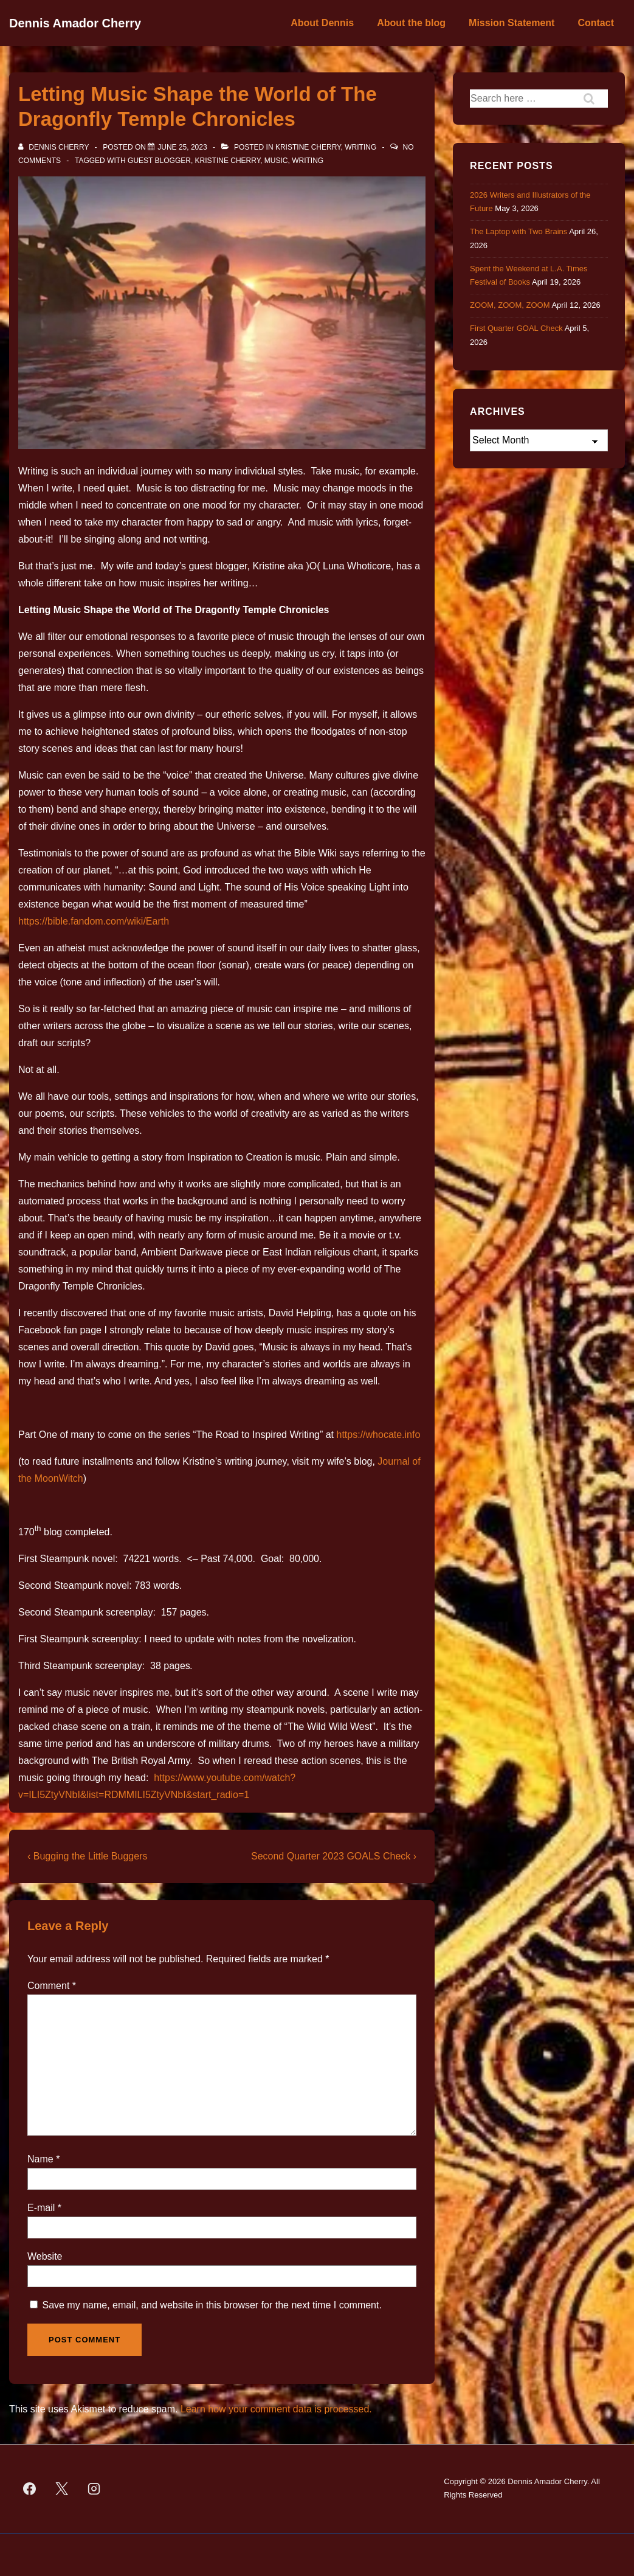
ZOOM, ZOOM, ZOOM (510, 305)
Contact (595, 23)
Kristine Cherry (308, 147)
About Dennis (322, 23)
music (276, 160)
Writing (360, 147)
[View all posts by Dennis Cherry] (54, 147)
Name (40, 2159)
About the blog (411, 23)
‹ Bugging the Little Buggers (87, 1856)
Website (45, 2256)
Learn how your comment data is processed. (276, 2409)
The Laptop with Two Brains (518, 231)
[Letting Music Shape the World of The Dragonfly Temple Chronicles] (182, 147)
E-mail (41, 2208)
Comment (51, 1986)
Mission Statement (511, 23)
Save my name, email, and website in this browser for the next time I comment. (211, 2305)
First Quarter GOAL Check (516, 328)
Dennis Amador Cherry (75, 23)
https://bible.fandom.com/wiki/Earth (93, 921)
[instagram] (94, 2488)
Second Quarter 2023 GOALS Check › (333, 1856)
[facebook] (29, 2488)
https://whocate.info (379, 1434)
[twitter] (62, 2488)
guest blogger (159, 160)
